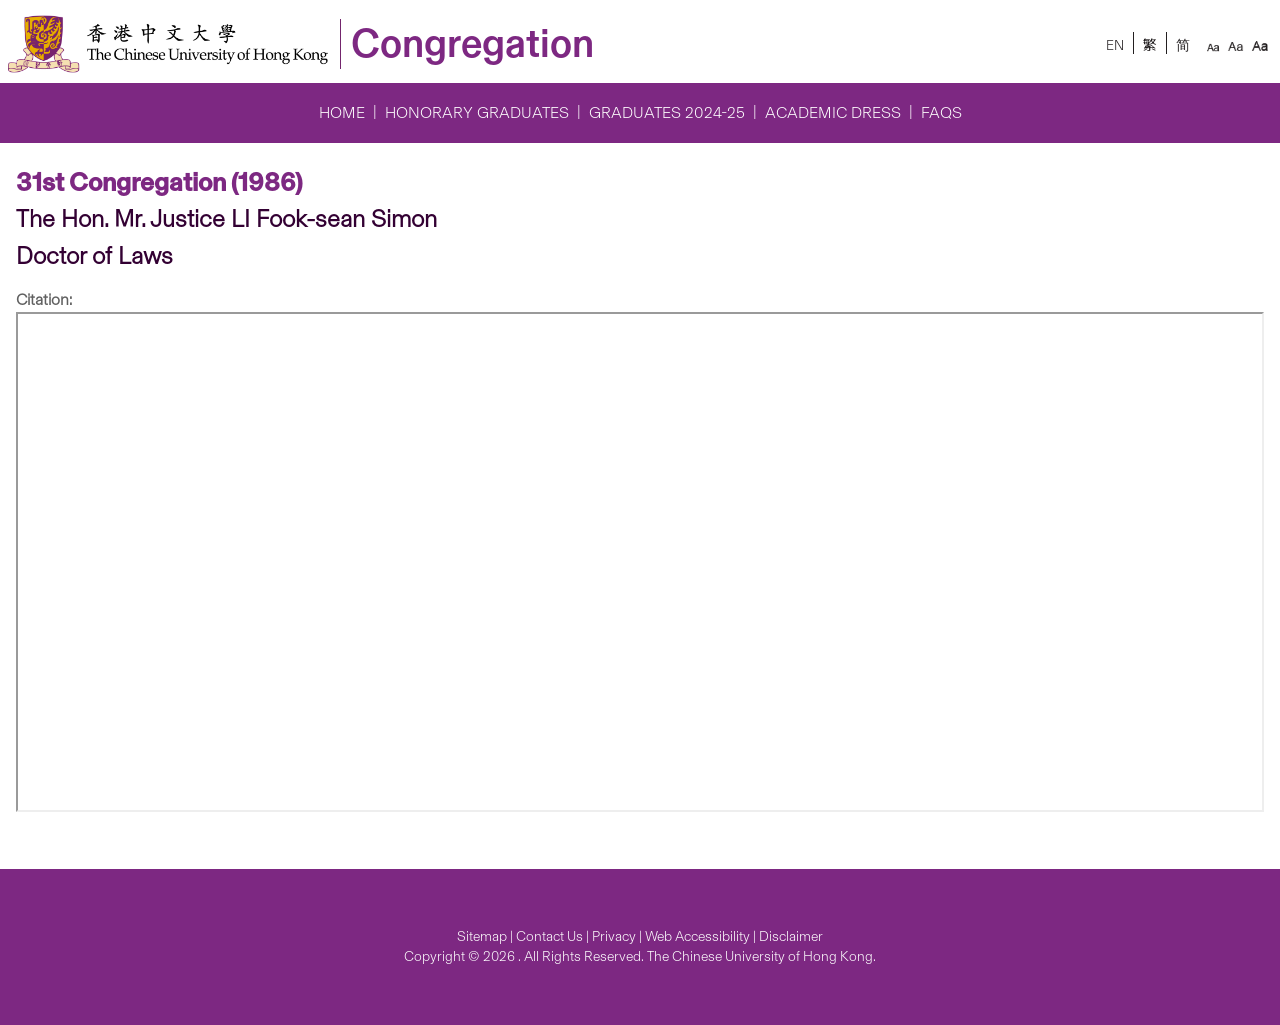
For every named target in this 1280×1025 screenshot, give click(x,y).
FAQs (941, 112)
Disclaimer (791, 936)
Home (342, 112)
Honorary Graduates (477, 112)
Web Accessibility (697, 936)
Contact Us (549, 936)
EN (1115, 45)
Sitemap (482, 936)
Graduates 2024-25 (667, 112)
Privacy (614, 936)
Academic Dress (833, 112)
